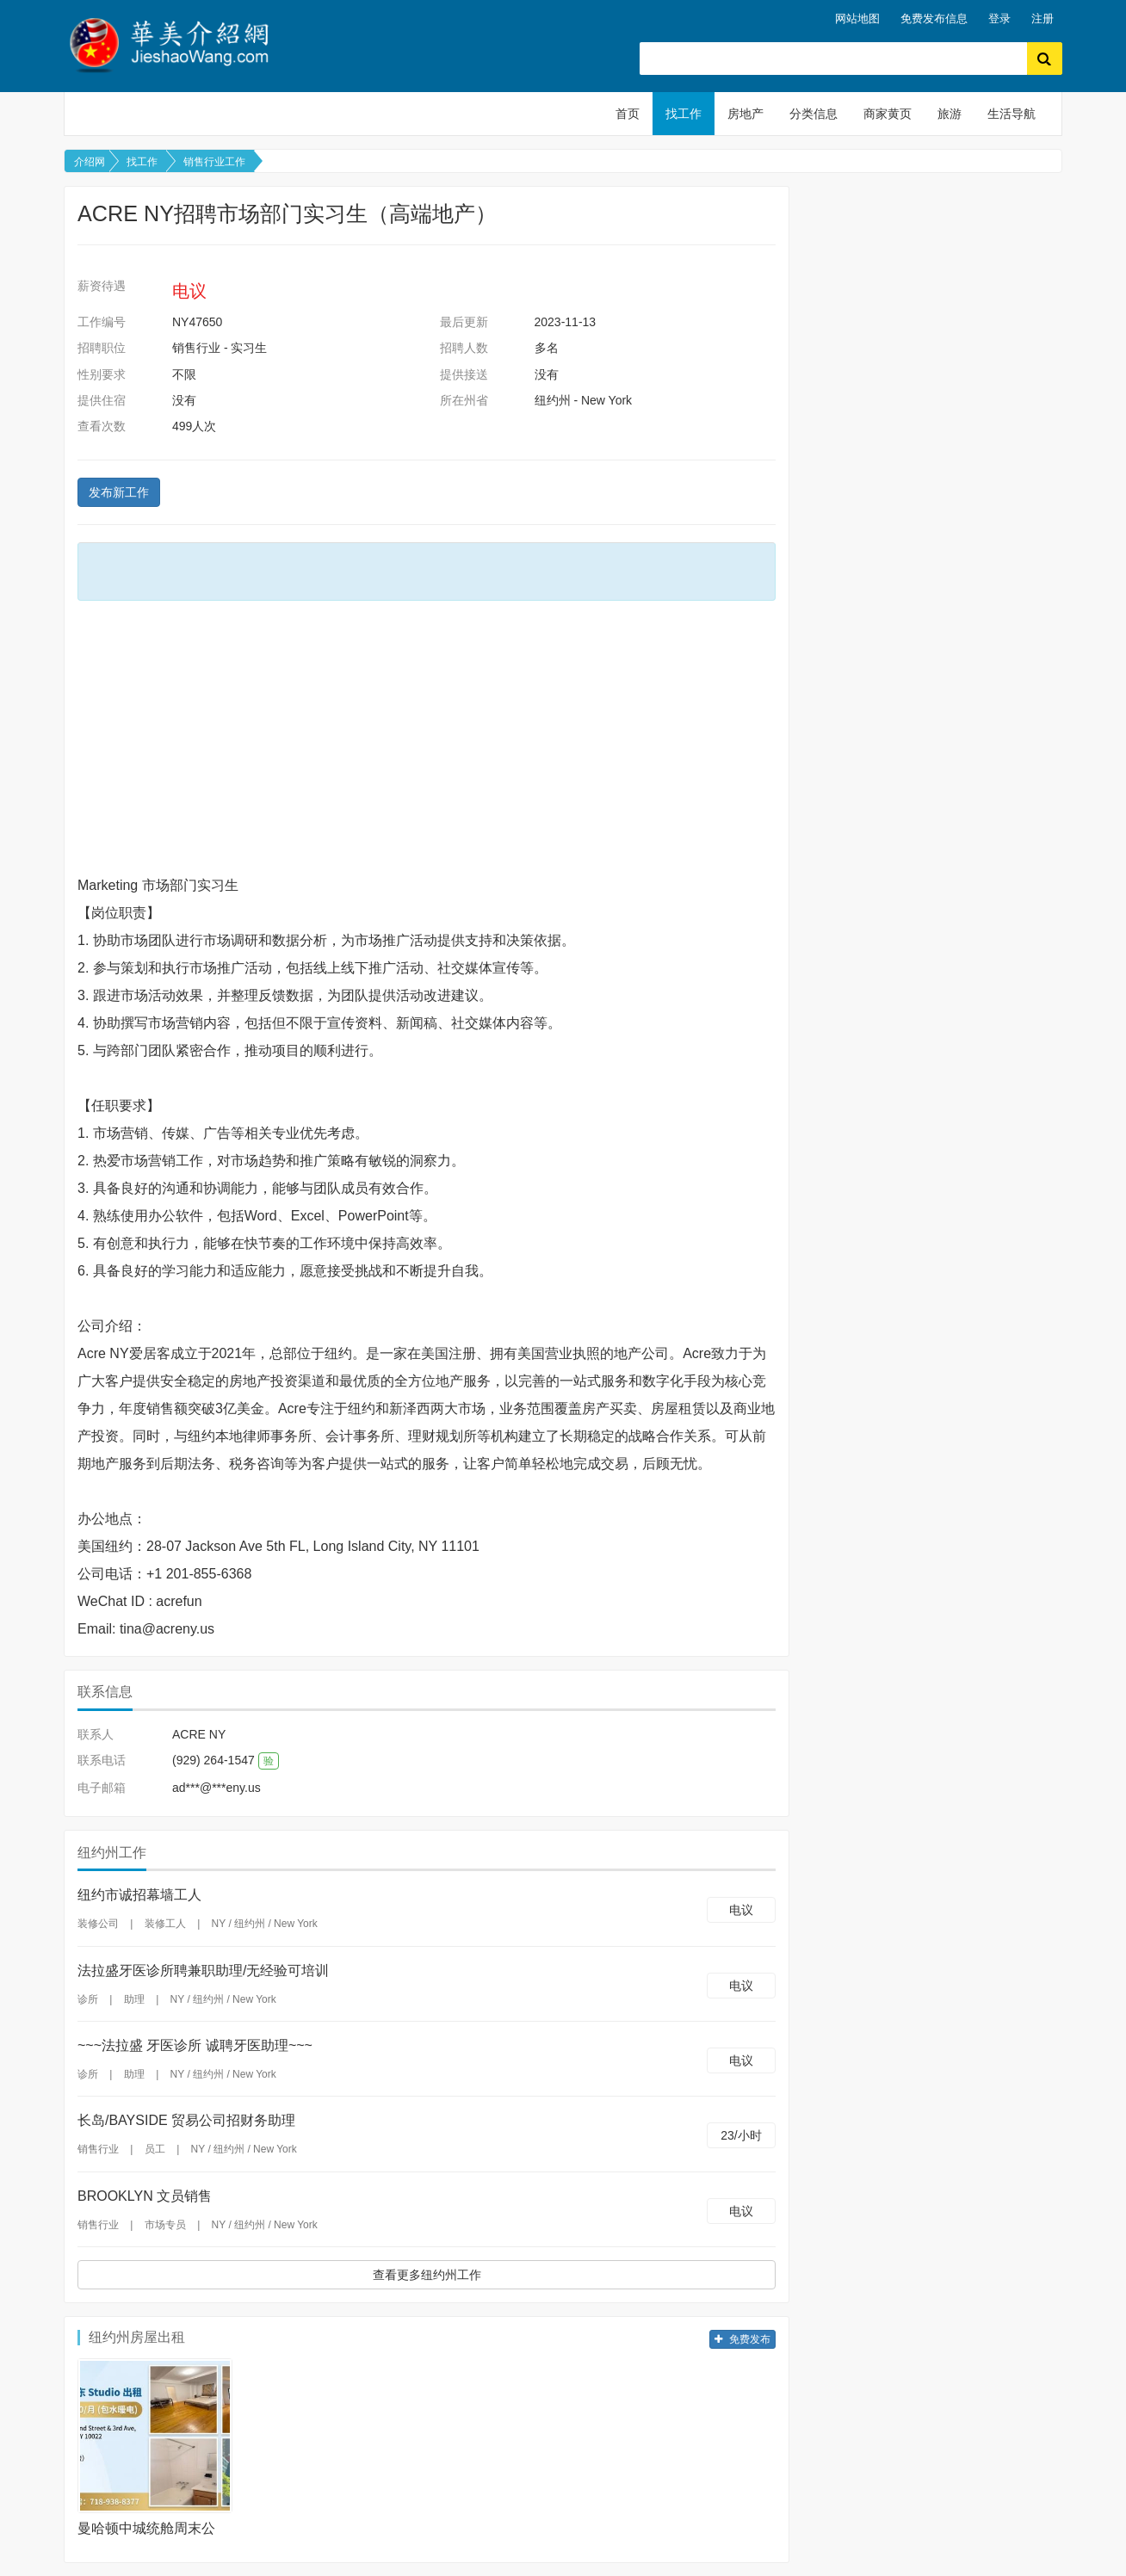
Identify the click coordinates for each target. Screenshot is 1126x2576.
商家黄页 (887, 113)
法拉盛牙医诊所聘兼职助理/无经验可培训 (203, 1970)
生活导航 (1011, 113)
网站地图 (857, 18)
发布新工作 (119, 492)
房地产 (745, 113)
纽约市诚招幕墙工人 (139, 1894)
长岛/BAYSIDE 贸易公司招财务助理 (186, 2120)
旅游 (949, 113)
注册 (1042, 18)
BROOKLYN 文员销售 (144, 2196)
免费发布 (742, 2339)
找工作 (683, 113)
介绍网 (89, 162)
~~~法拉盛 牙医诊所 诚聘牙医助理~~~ (194, 2045)
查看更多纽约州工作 (427, 2275)
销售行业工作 (214, 162)
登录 (999, 18)
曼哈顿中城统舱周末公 (146, 2528)
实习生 (249, 348)
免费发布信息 (934, 18)
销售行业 (196, 348)
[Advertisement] (426, 738)
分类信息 (813, 113)
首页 (628, 113)
